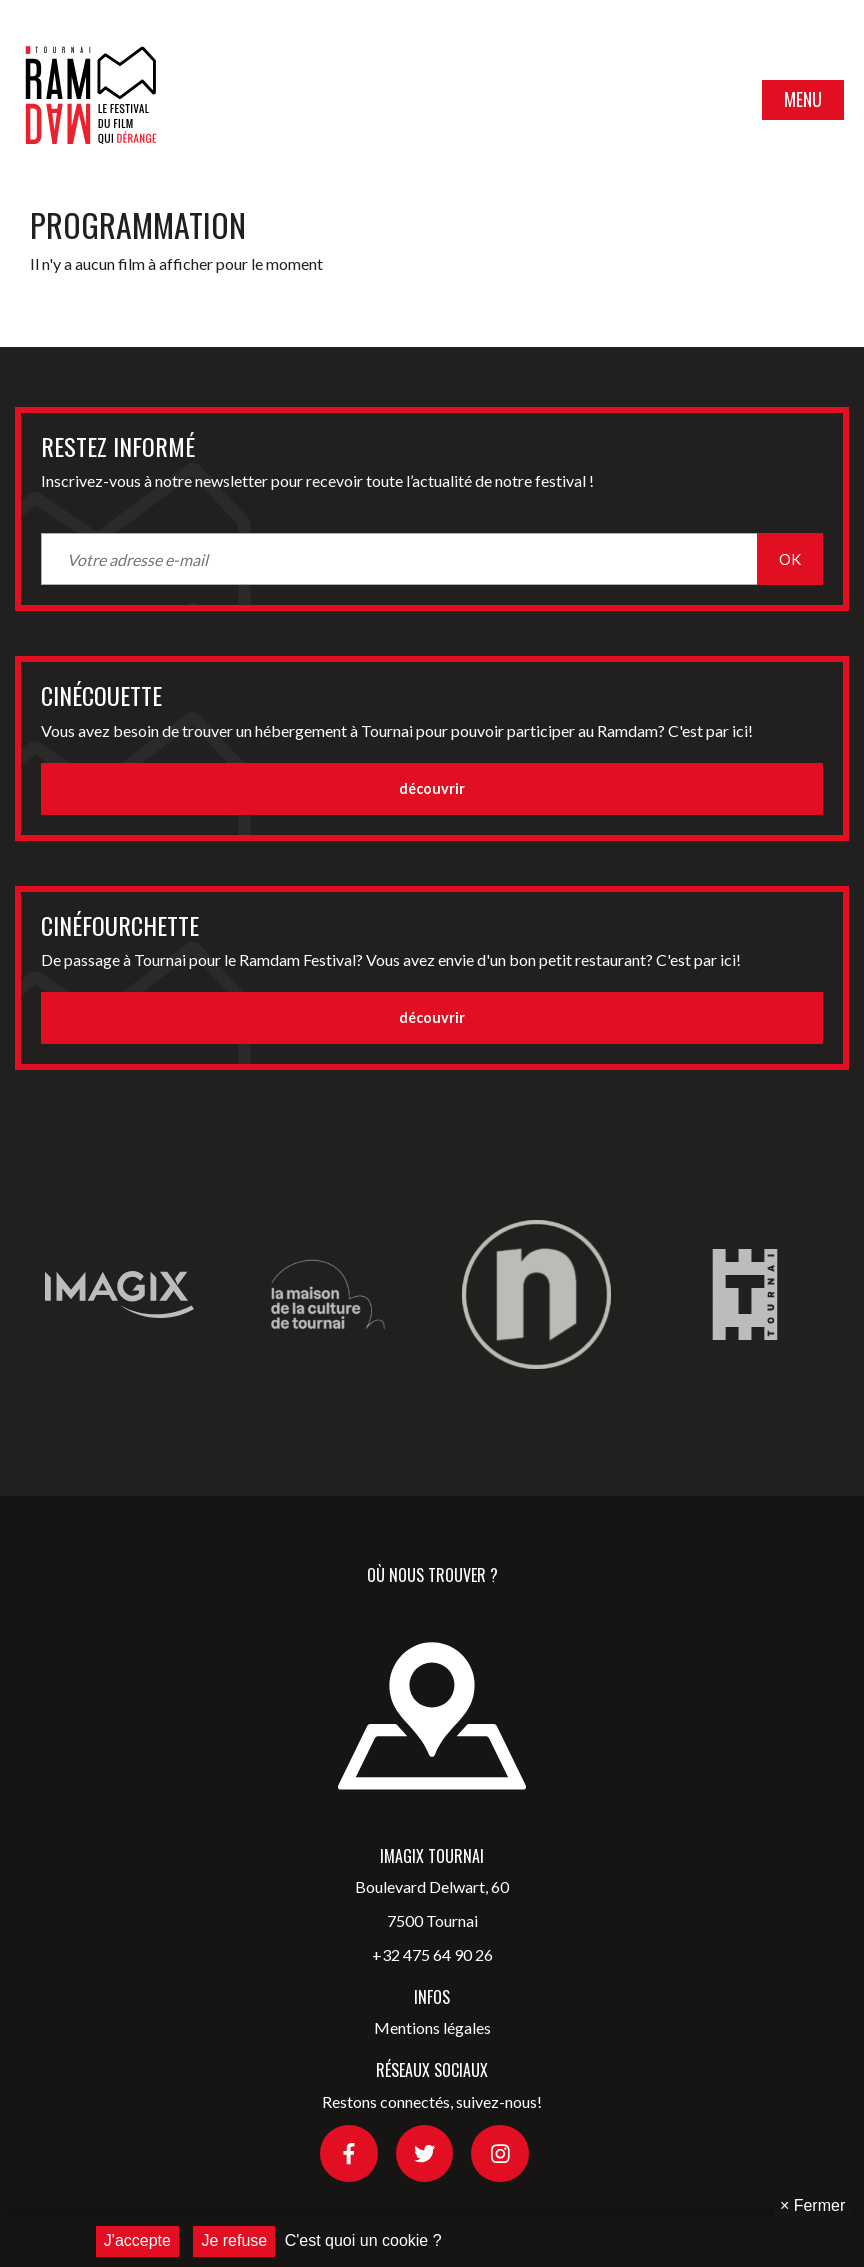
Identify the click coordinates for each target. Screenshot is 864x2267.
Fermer (812, 2205)
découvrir (432, 788)
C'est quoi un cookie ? (363, 2240)
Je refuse (234, 2240)
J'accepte (137, 2240)
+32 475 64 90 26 (432, 1954)
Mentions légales (432, 2027)
